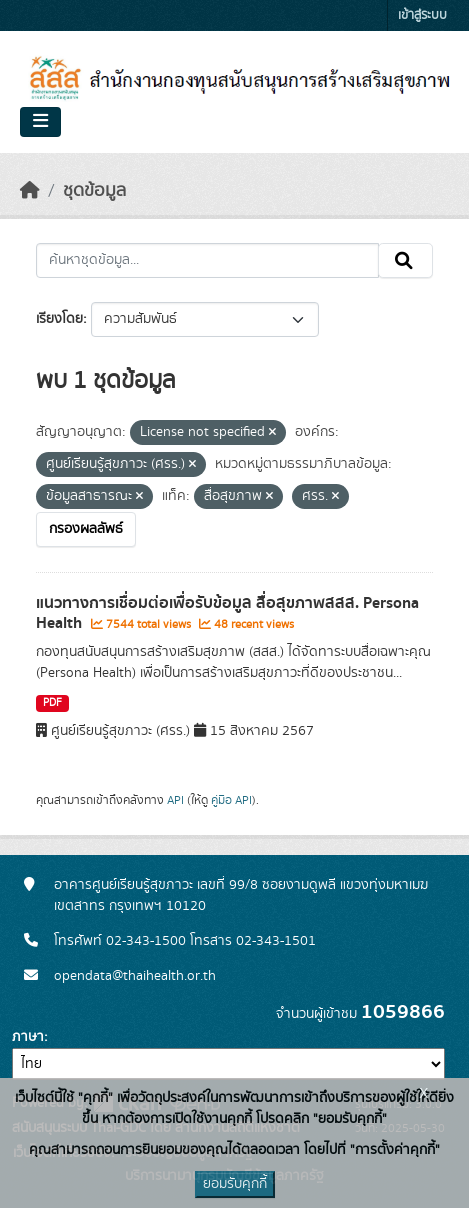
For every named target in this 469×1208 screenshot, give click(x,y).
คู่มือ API (231, 800)
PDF (52, 703)
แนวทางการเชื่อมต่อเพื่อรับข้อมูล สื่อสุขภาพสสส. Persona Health (227, 613)
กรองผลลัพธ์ (86, 529)
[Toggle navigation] (40, 122)
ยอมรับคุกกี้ (235, 1184)
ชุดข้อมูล (94, 191)
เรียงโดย (59, 319)
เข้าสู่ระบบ (422, 15)
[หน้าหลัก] (30, 191)
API (175, 800)
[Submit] (405, 261)
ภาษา (28, 1037)
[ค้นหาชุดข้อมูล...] (207, 261)
